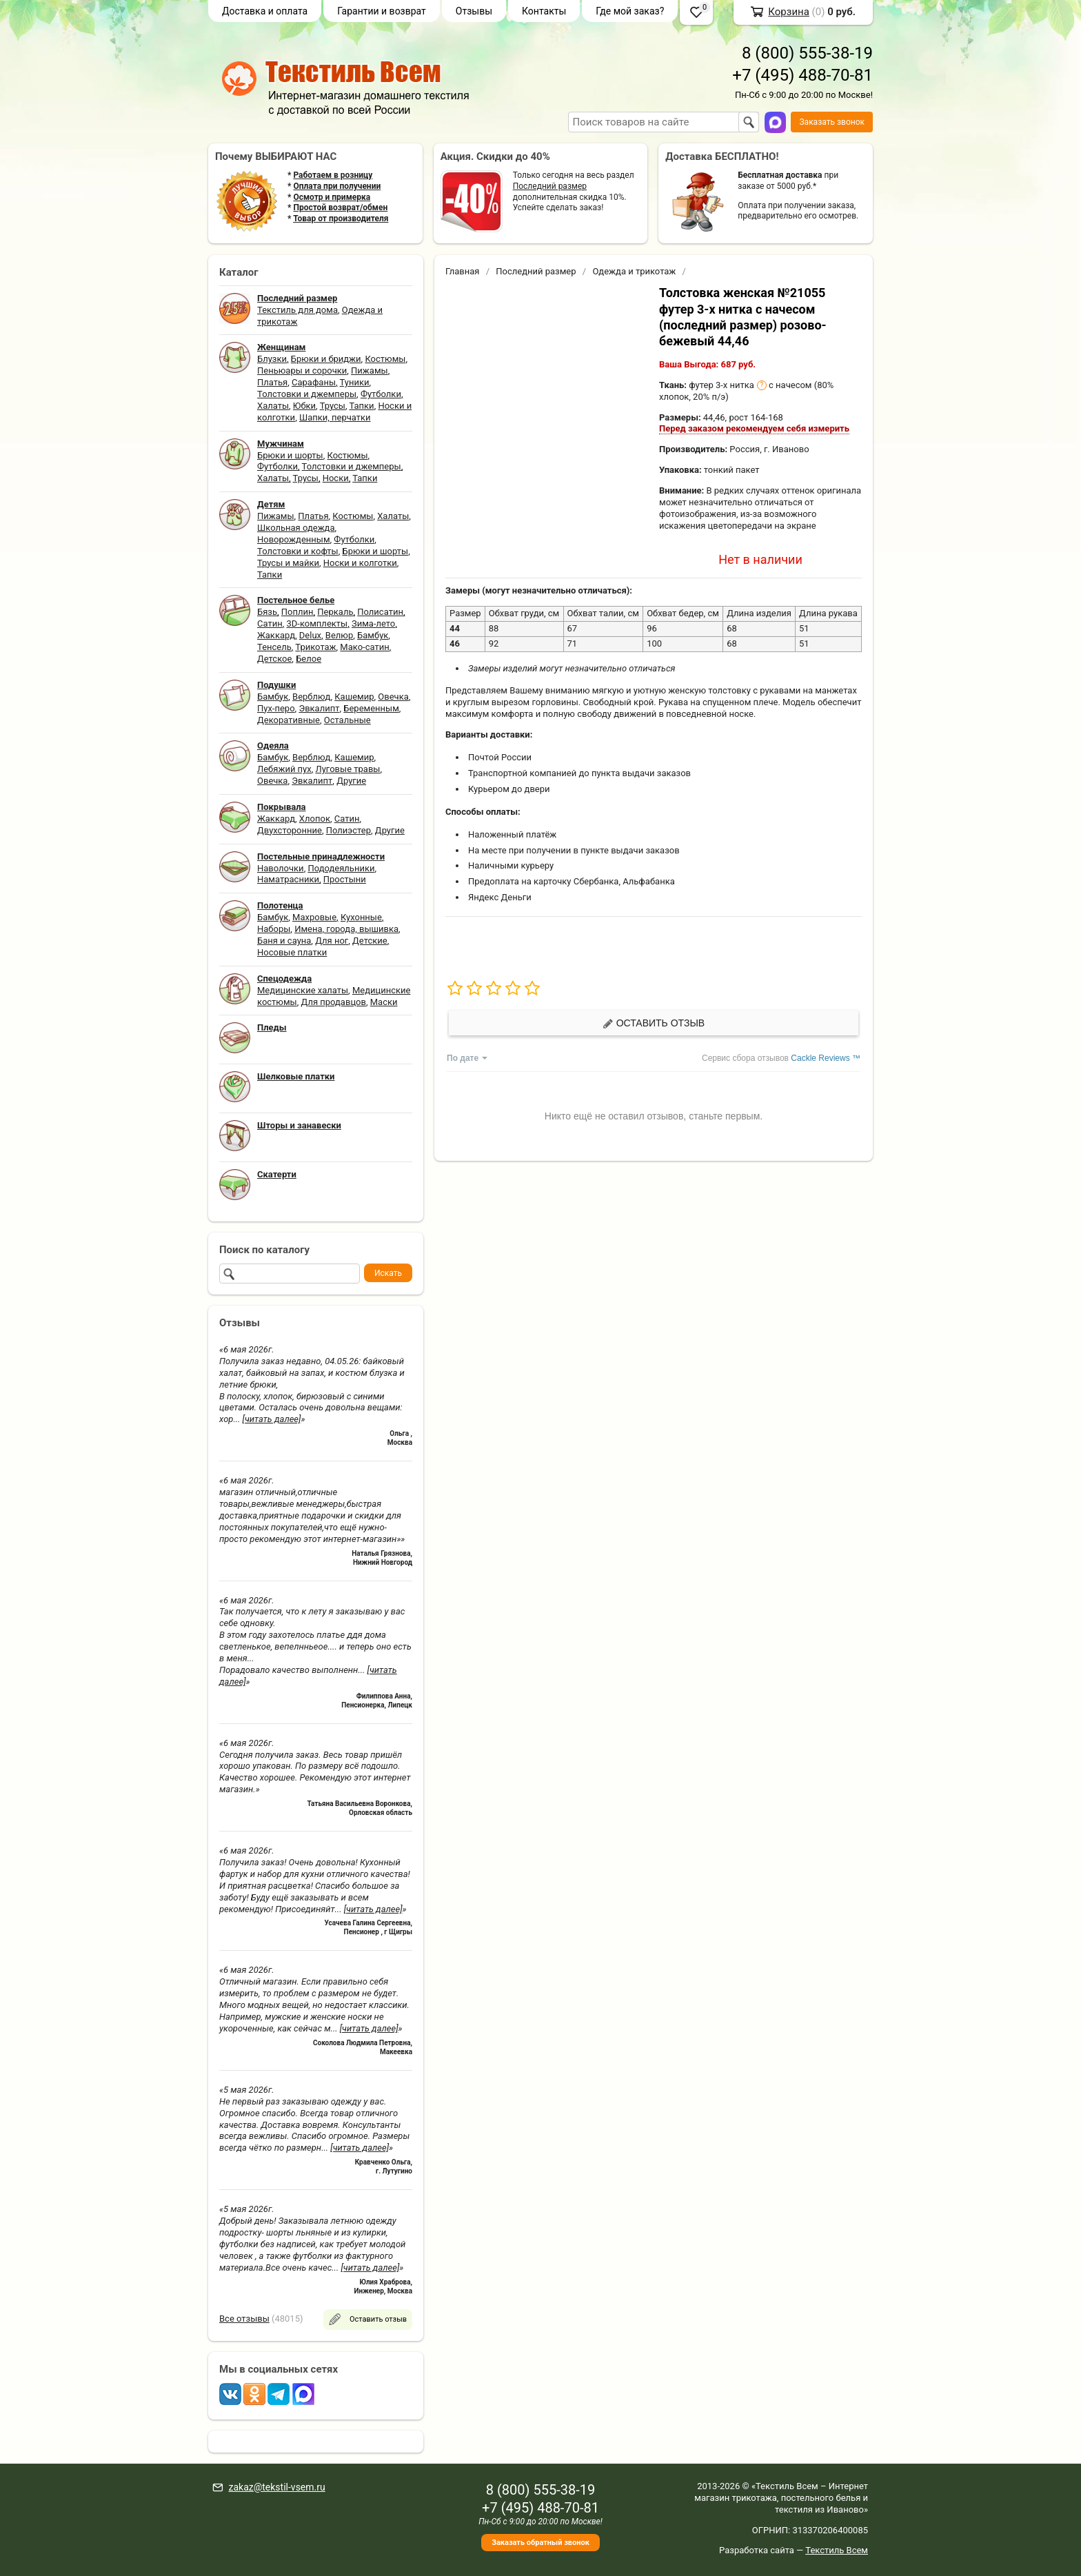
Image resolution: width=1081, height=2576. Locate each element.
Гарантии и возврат (381, 11)
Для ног (331, 940)
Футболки (381, 394)
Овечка (393, 696)
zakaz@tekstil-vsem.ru (276, 2487)
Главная (462, 271)
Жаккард (276, 635)
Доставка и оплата (264, 11)
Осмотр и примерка (331, 197)
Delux (310, 635)
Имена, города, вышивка (346, 929)
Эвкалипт (319, 708)
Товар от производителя (340, 218)
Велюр (339, 635)
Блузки (272, 359)
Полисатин (380, 612)
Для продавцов (333, 1002)
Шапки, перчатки (335, 417)
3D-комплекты (316, 623)
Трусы (332, 405)
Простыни (344, 879)
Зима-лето (373, 623)
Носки (336, 478)
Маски (384, 1002)
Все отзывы (244, 2318)
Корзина (788, 12)
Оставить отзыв (654, 1023)
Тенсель (274, 647)
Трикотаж (315, 647)
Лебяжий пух (284, 769)
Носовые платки (292, 952)
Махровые (314, 917)
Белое (308, 658)
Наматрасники (288, 879)
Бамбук (372, 635)
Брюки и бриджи (326, 359)
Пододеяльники (340, 868)
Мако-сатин (364, 647)
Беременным (371, 708)
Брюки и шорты (290, 455)
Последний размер (550, 186)
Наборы (273, 929)
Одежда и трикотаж (634, 271)
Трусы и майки (288, 563)
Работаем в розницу (332, 175)
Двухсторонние (289, 830)
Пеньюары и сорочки (302, 370)
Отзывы (474, 11)
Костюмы (385, 359)
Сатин (270, 623)
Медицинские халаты (302, 990)
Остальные (347, 720)
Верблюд (311, 696)
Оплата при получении (337, 186)
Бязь (267, 612)
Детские (369, 940)
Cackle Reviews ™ (825, 1058)
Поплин (297, 612)
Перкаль (335, 612)
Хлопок (314, 818)
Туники (355, 382)
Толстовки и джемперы (306, 394)
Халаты (273, 405)
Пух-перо (276, 708)
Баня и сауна (284, 940)
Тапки (361, 405)
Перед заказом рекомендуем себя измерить (754, 428)
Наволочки (280, 868)
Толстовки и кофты (298, 551)
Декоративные (288, 720)
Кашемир (354, 696)
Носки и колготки (360, 563)
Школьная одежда (296, 528)
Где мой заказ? (630, 11)
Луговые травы (348, 769)
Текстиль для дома (297, 310)
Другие (351, 780)
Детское (274, 658)
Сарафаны (314, 382)
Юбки (304, 405)
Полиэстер (348, 830)
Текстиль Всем (836, 2550)
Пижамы (369, 370)
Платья (272, 382)
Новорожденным (293, 539)
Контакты (544, 11)
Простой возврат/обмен (340, 207)
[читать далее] (272, 1419)
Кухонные (361, 917)
